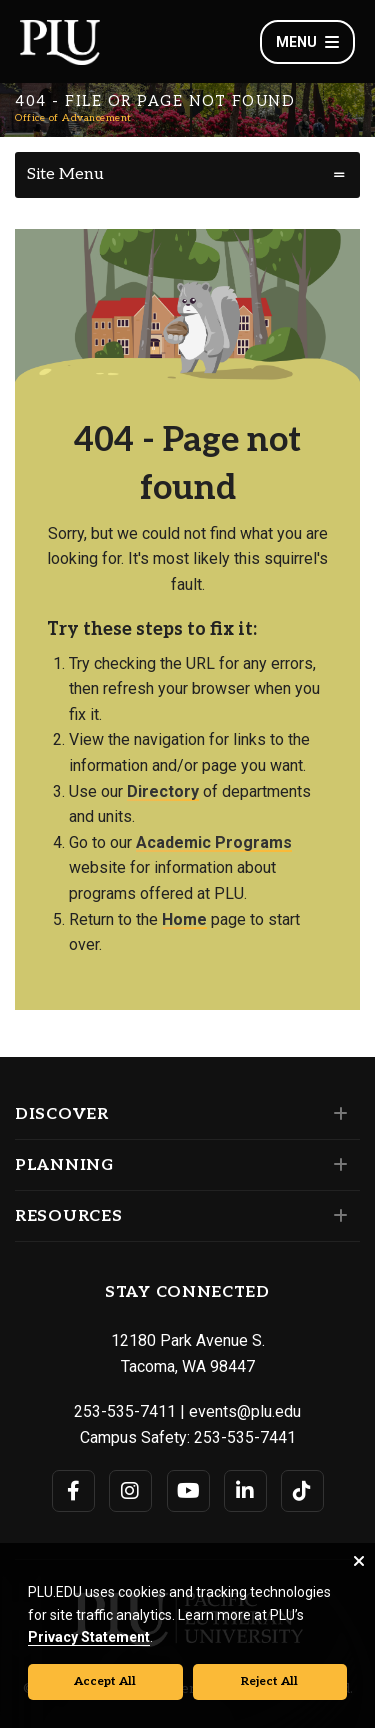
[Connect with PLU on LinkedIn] (245, 1491)
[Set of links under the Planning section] (336, 1165)
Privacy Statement (89, 1637)
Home (184, 919)
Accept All (105, 1681)
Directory (163, 791)
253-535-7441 (245, 1437)
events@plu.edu (245, 1411)
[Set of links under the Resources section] (336, 1216)
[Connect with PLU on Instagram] (130, 1491)
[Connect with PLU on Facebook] (73, 1491)
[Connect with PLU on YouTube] (188, 1491)
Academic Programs (214, 842)
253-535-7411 (125, 1411)
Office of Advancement (73, 118)
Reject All (269, 1681)
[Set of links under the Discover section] (336, 1114)
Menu (307, 42)
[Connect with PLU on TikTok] (302, 1491)
